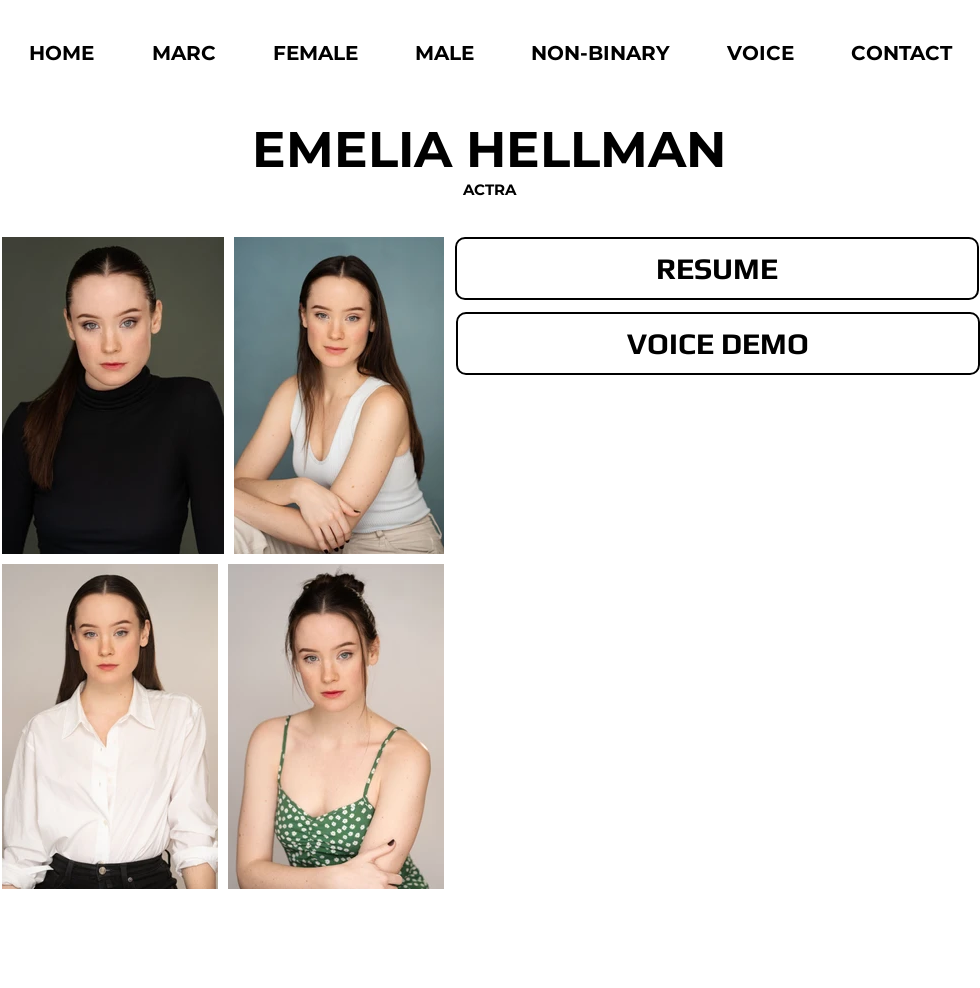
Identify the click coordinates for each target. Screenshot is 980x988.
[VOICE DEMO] (718, 343)
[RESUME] (717, 268)
